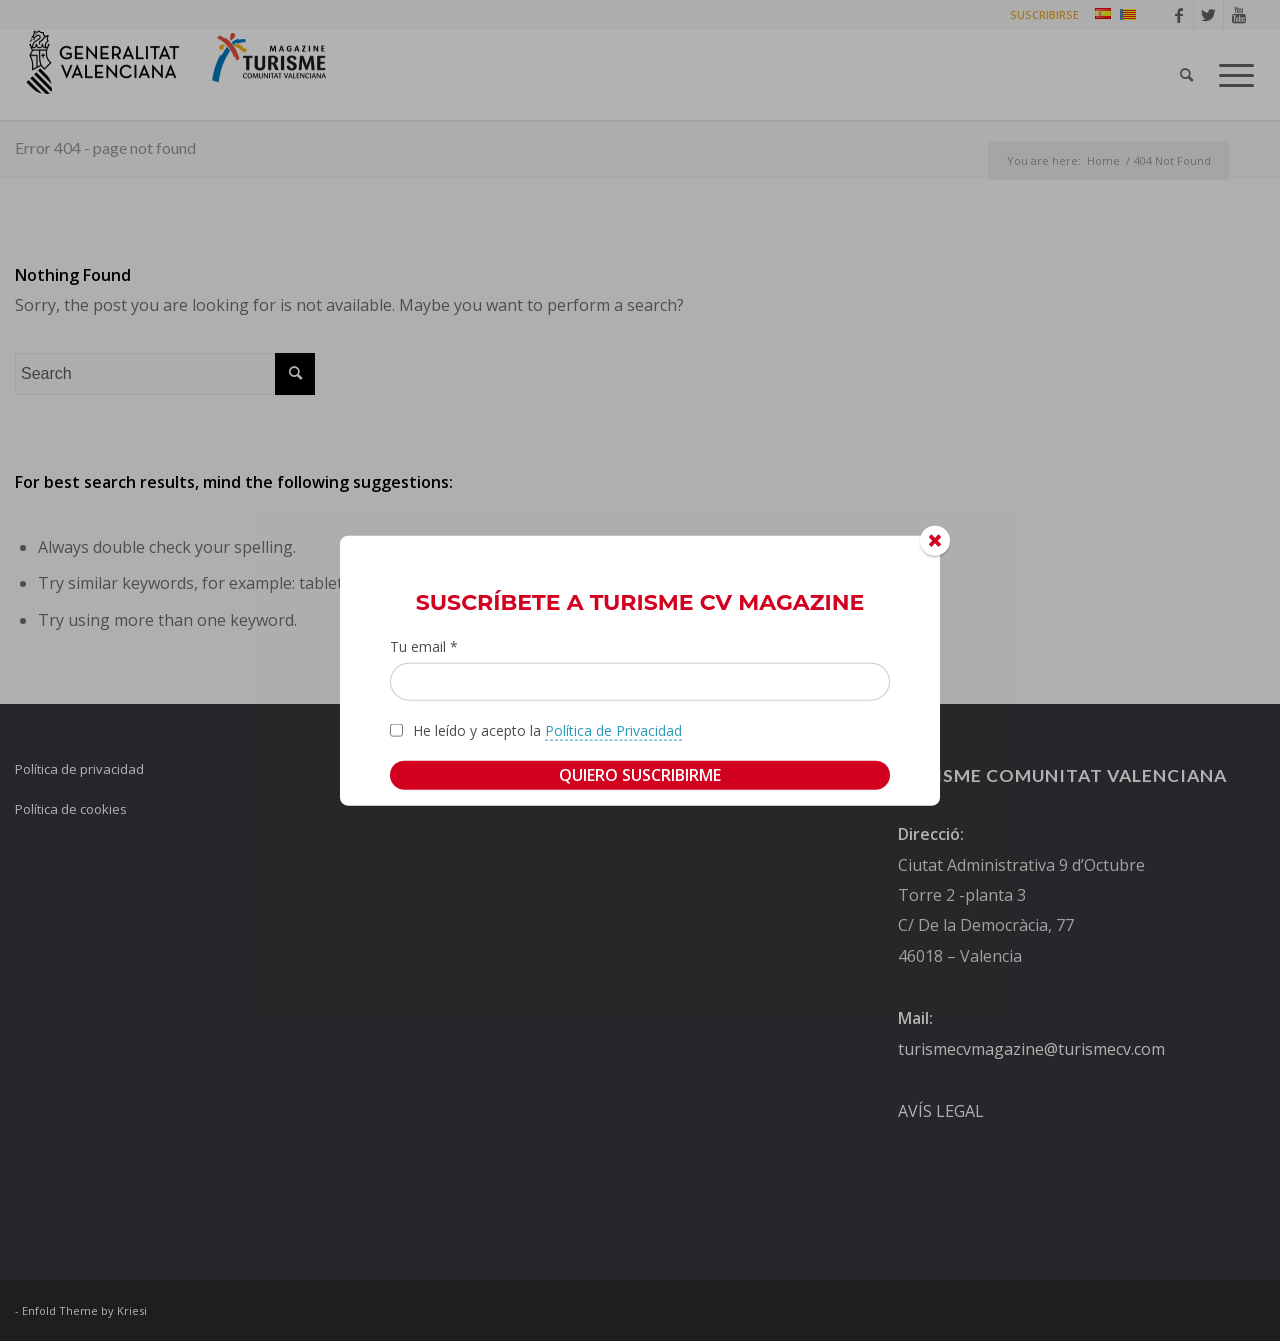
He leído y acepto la (547, 730)
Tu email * (424, 646)
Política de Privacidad (613, 729)
